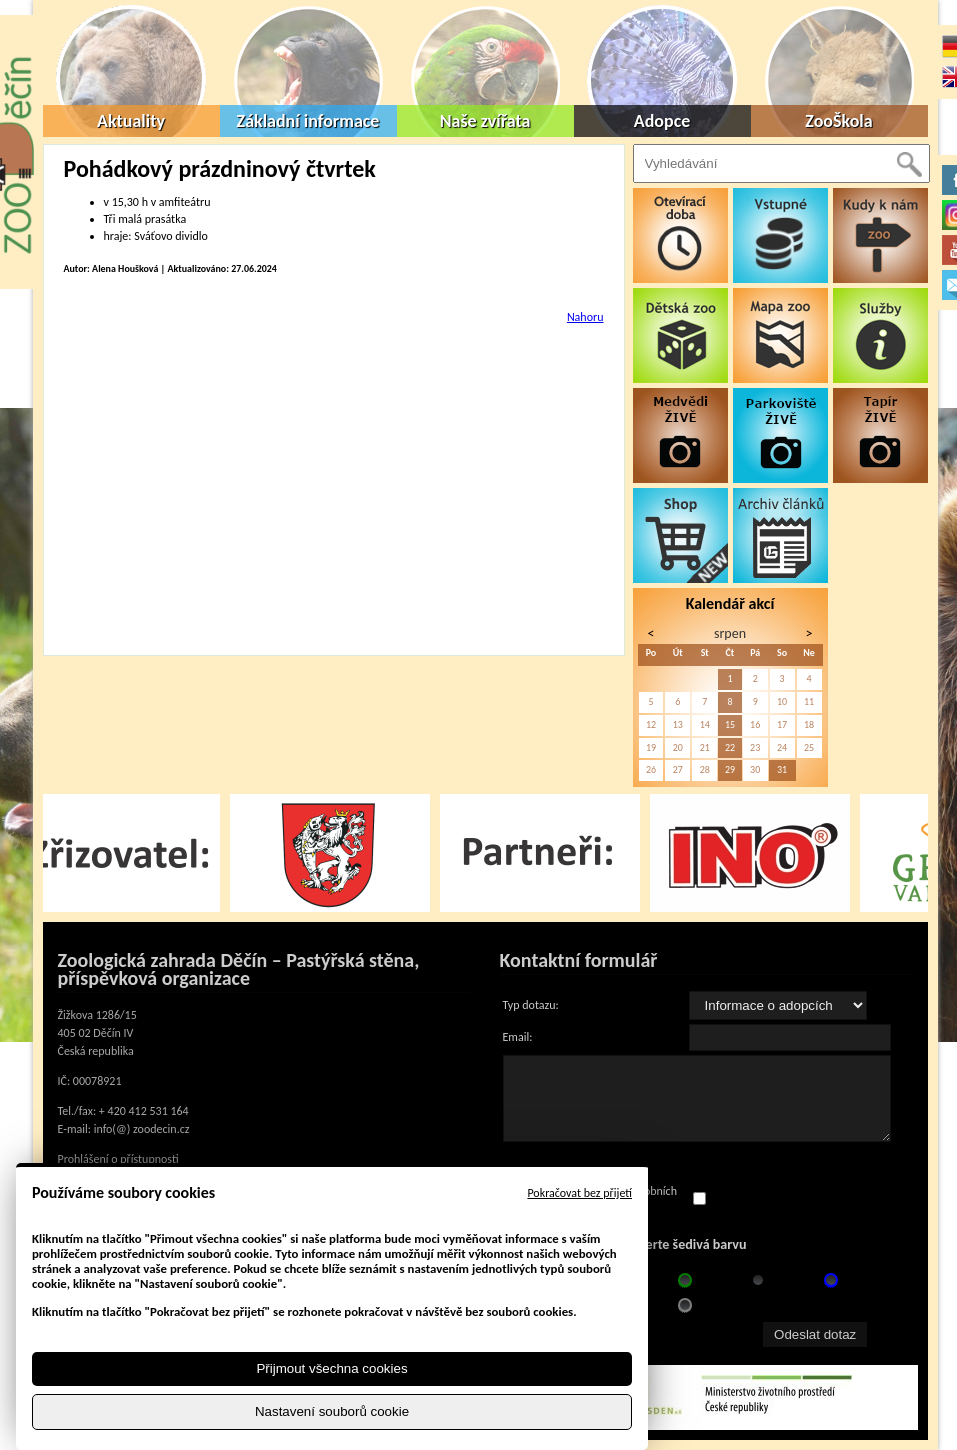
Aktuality (131, 121)
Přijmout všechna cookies (331, 1368)
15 (730, 724)
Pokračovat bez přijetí (579, 1193)
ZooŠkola (838, 121)
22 (730, 747)
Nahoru (585, 317)
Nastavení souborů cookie (332, 1411)
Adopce (662, 121)
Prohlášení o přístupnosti (118, 1159)
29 (730, 769)
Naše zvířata (485, 121)
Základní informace (308, 121)
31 (782, 769)
